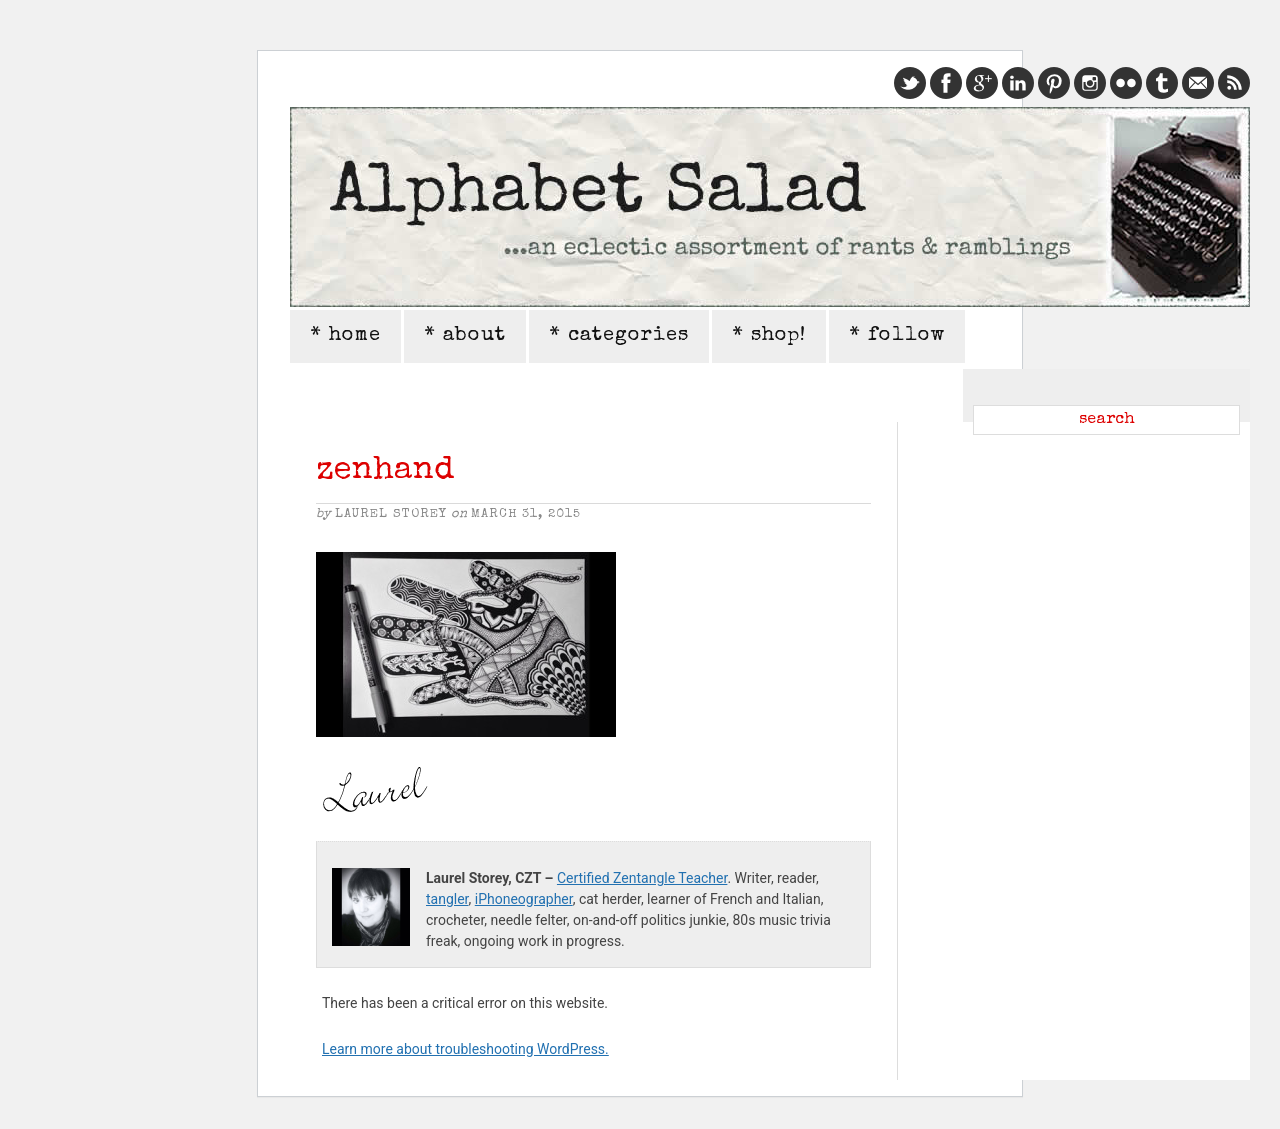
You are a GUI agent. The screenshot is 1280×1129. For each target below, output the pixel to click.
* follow (897, 336)
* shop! (769, 336)
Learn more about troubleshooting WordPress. (465, 1049)
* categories (619, 336)
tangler (447, 899)
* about (465, 336)
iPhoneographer (524, 899)
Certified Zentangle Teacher (642, 878)
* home (345, 336)
